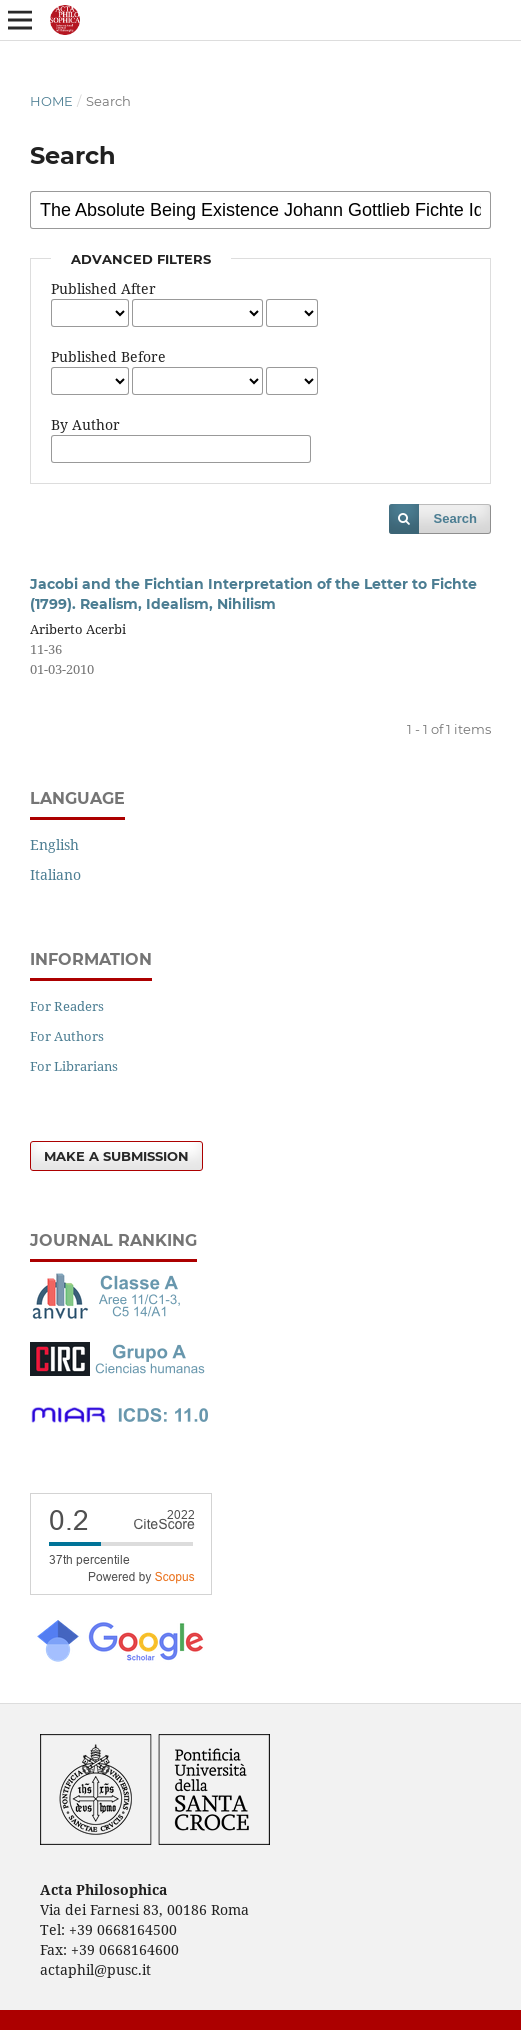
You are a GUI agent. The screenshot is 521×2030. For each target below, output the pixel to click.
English (54, 844)
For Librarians (74, 1066)
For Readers (67, 1006)
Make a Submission (116, 1156)
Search (455, 518)
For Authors (67, 1036)
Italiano (55, 874)
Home (51, 101)
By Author (85, 424)
